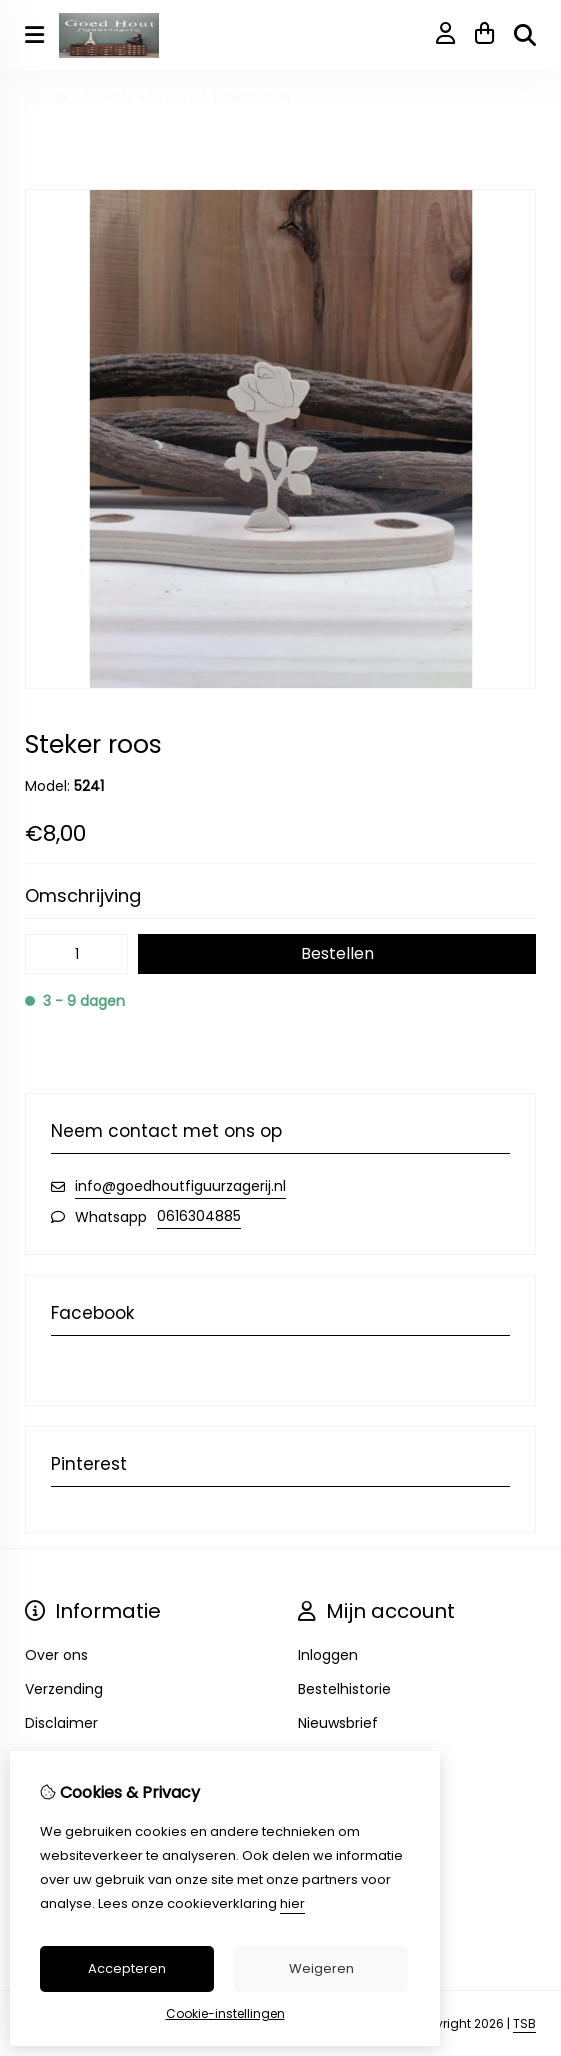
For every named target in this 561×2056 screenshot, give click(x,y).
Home (46, 97)
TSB (524, 2023)
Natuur (173, 97)
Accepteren (127, 1968)
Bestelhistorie (344, 1689)
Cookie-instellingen (225, 2013)
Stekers (108, 97)
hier (292, 1903)
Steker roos (252, 97)
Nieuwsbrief (338, 1723)
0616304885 (199, 1216)
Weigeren (321, 1968)
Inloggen (328, 1655)
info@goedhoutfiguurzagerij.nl (180, 1186)
